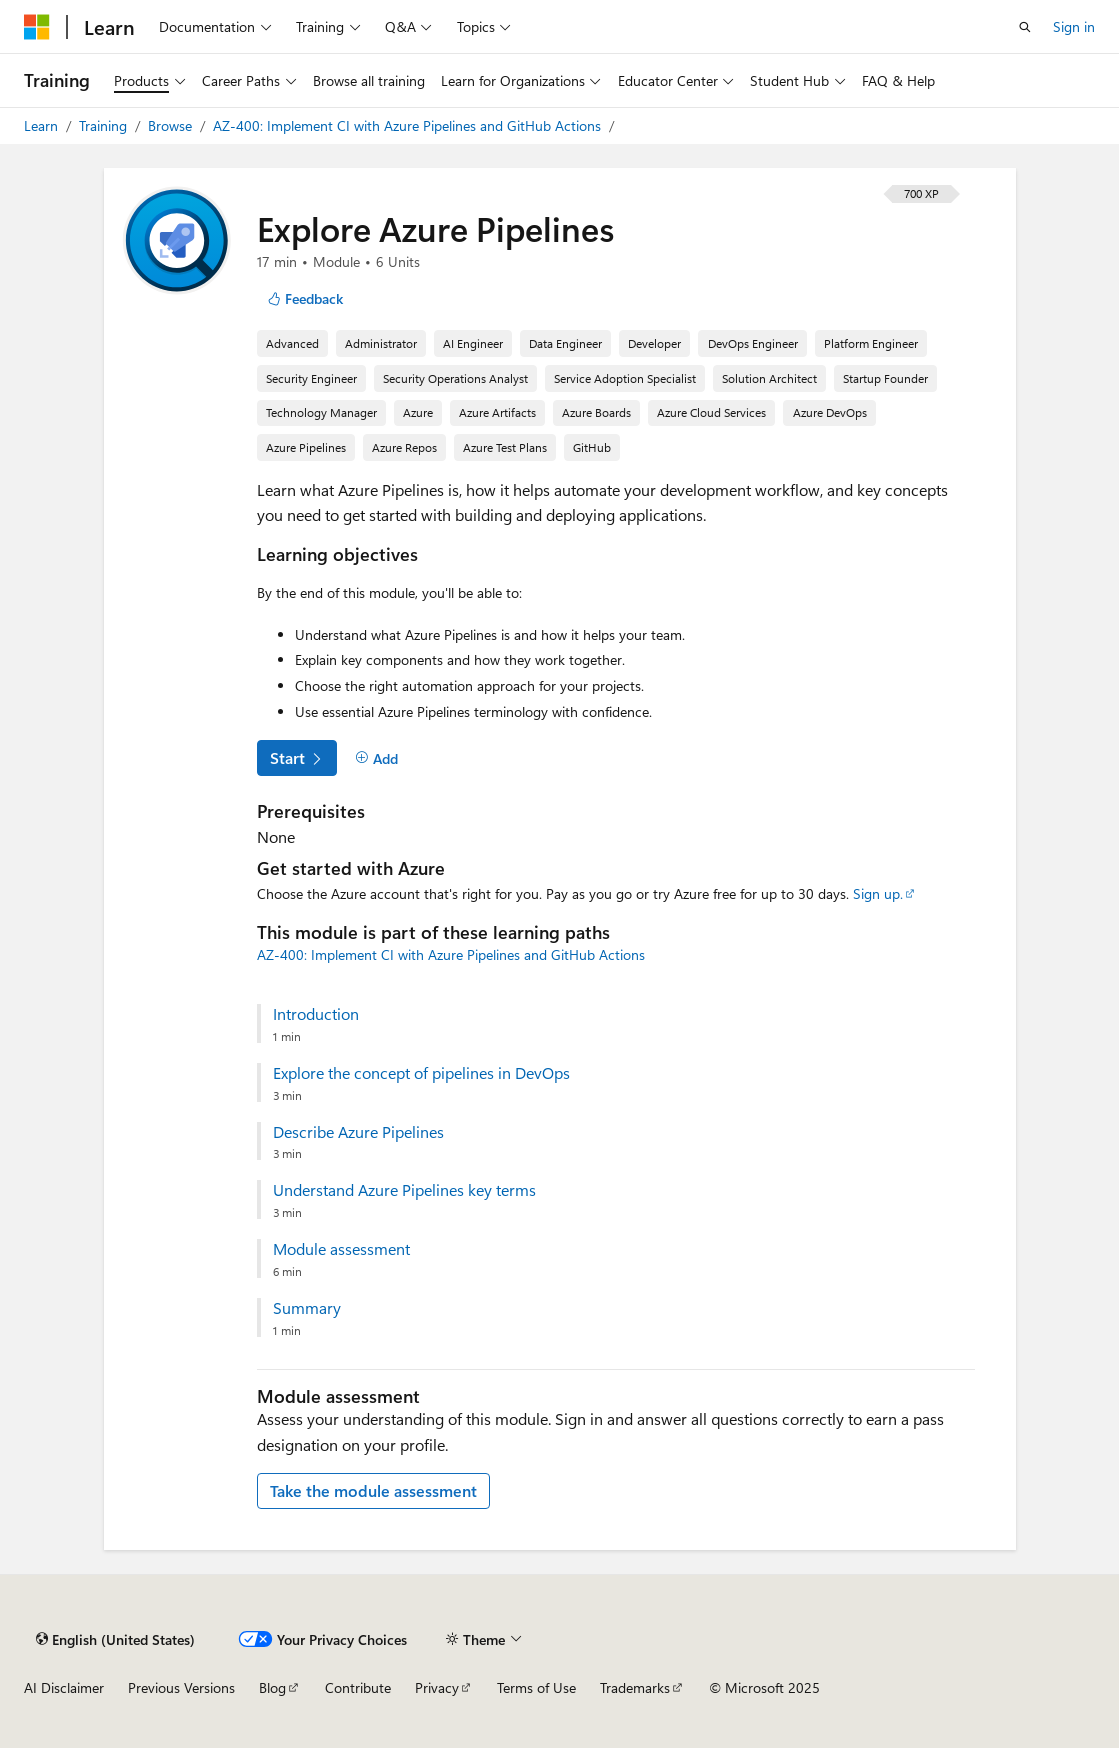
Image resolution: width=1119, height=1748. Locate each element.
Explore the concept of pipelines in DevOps (421, 1073)
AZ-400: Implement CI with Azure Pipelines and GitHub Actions (409, 125)
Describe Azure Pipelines (358, 1132)
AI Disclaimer (64, 1687)
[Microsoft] (37, 27)
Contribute (358, 1687)
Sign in (1074, 26)
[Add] (377, 758)
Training (105, 125)
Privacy (437, 1687)
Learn (43, 125)
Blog (272, 1687)
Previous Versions (181, 1687)
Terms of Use (536, 1687)
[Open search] (1025, 27)
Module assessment (341, 1249)
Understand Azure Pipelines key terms (404, 1190)
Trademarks (635, 1687)
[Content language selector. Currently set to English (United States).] (115, 1639)
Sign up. (878, 893)
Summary (307, 1308)
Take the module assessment (373, 1490)
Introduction (316, 1014)
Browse (172, 125)
